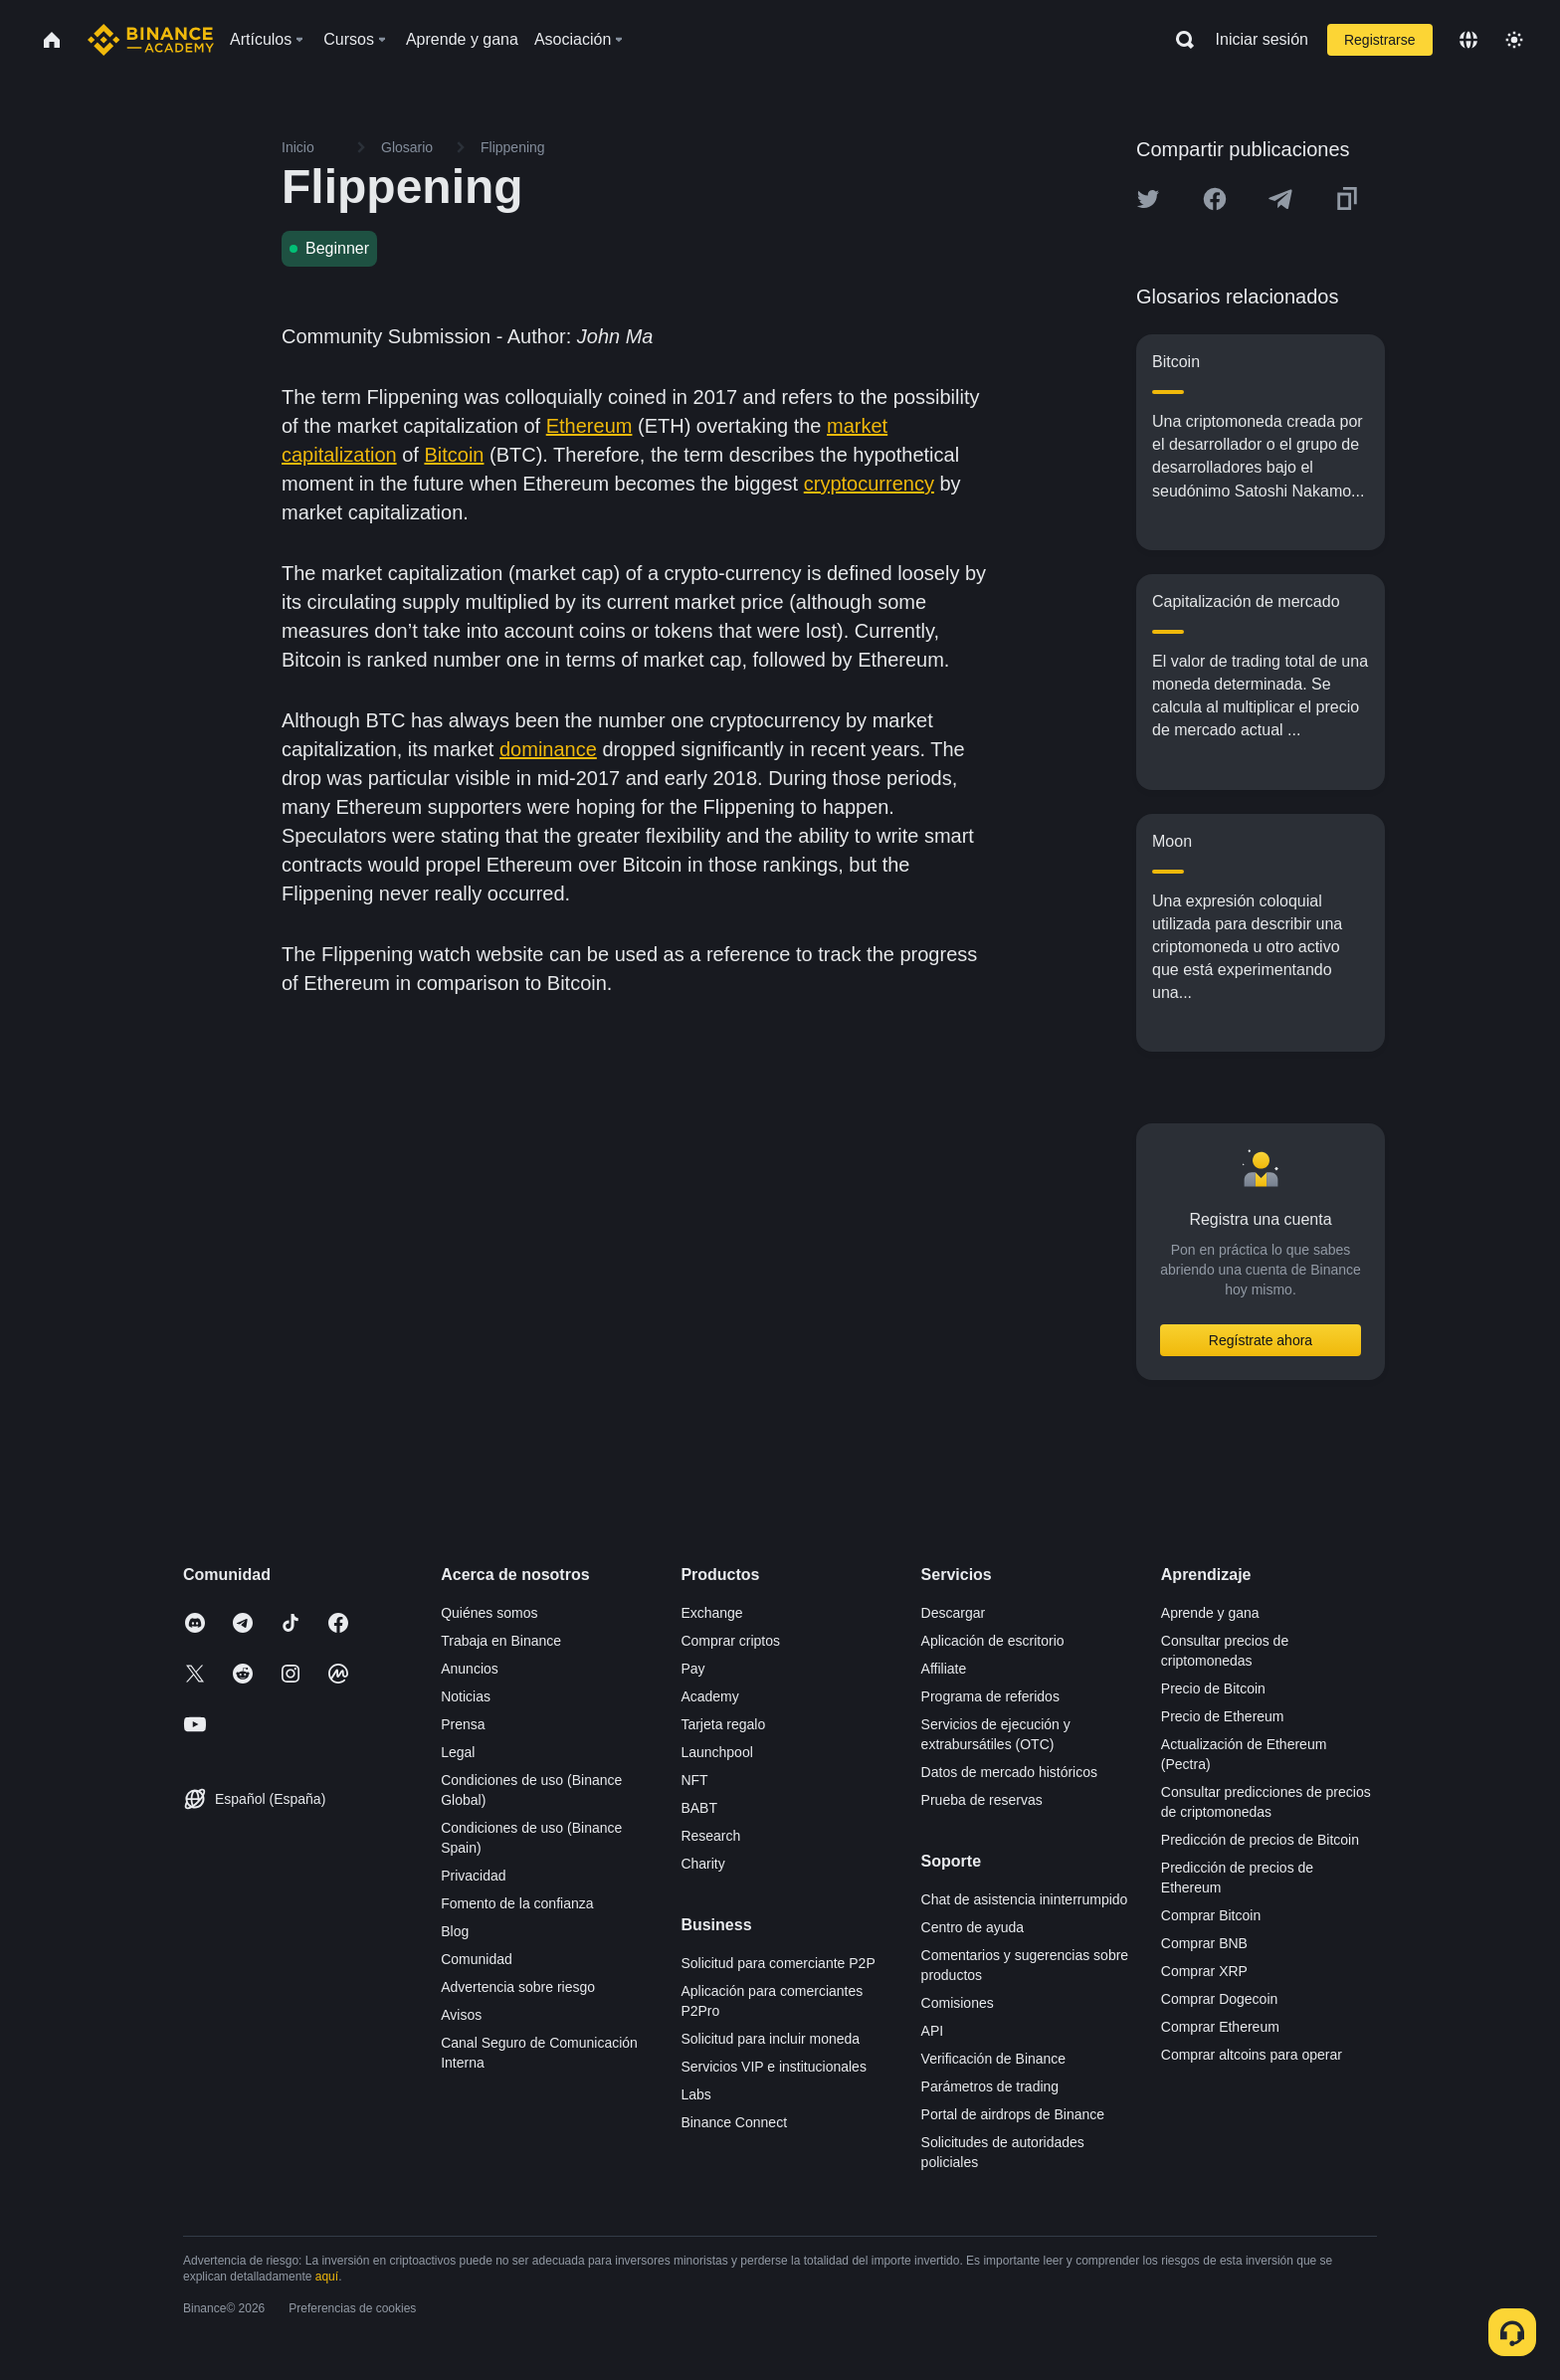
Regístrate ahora (1260, 1340)
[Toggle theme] (1514, 40)
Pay (692, 1669)
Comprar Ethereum (1220, 2027)
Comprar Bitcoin (1211, 1915)
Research (710, 1836)
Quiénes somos (489, 1613)
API (932, 2031)
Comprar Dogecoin (1219, 1999)
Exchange (711, 1613)
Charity (702, 1864)
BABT (699, 1808)
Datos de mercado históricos (1009, 1772)
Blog (455, 1931)
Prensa (463, 1724)
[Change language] (1468, 40)
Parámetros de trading (990, 2086)
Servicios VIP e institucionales (774, 2067)
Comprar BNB (1204, 1943)
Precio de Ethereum (1222, 1716)
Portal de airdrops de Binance (1012, 2114)
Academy (709, 1696)
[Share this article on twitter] (1148, 199)
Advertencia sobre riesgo (518, 1987)
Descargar (953, 1613)
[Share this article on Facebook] (1215, 199)
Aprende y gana (1210, 1613)
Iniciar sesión (1262, 39)
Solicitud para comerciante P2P (778, 1963)
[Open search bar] (1179, 40)
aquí (326, 2276)
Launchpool (716, 1752)
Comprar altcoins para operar (1251, 2055)
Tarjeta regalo (723, 1724)
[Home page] (151, 40)
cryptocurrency (869, 484)
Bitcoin (454, 455)
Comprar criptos (730, 1641)
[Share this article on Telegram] (1280, 199)
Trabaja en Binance (501, 1641)
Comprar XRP (1204, 1971)
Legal (458, 1752)
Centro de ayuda (973, 1927)
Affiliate (944, 1669)
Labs (695, 2094)
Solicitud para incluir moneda (770, 2039)
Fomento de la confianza (517, 1903)
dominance (548, 749)
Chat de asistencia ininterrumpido (1024, 1899)
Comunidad (476, 1959)
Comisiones (957, 2003)
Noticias (465, 1696)
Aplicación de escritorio (993, 1641)
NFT (694, 1780)
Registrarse (1380, 40)
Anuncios (469, 1669)
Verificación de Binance (994, 2059)
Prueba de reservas (982, 1800)
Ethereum (589, 426)
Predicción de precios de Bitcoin (1260, 1840)
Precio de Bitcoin (1213, 1688)
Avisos (461, 2015)
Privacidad (473, 1876)
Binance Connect (734, 2122)
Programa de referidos (990, 1696)
